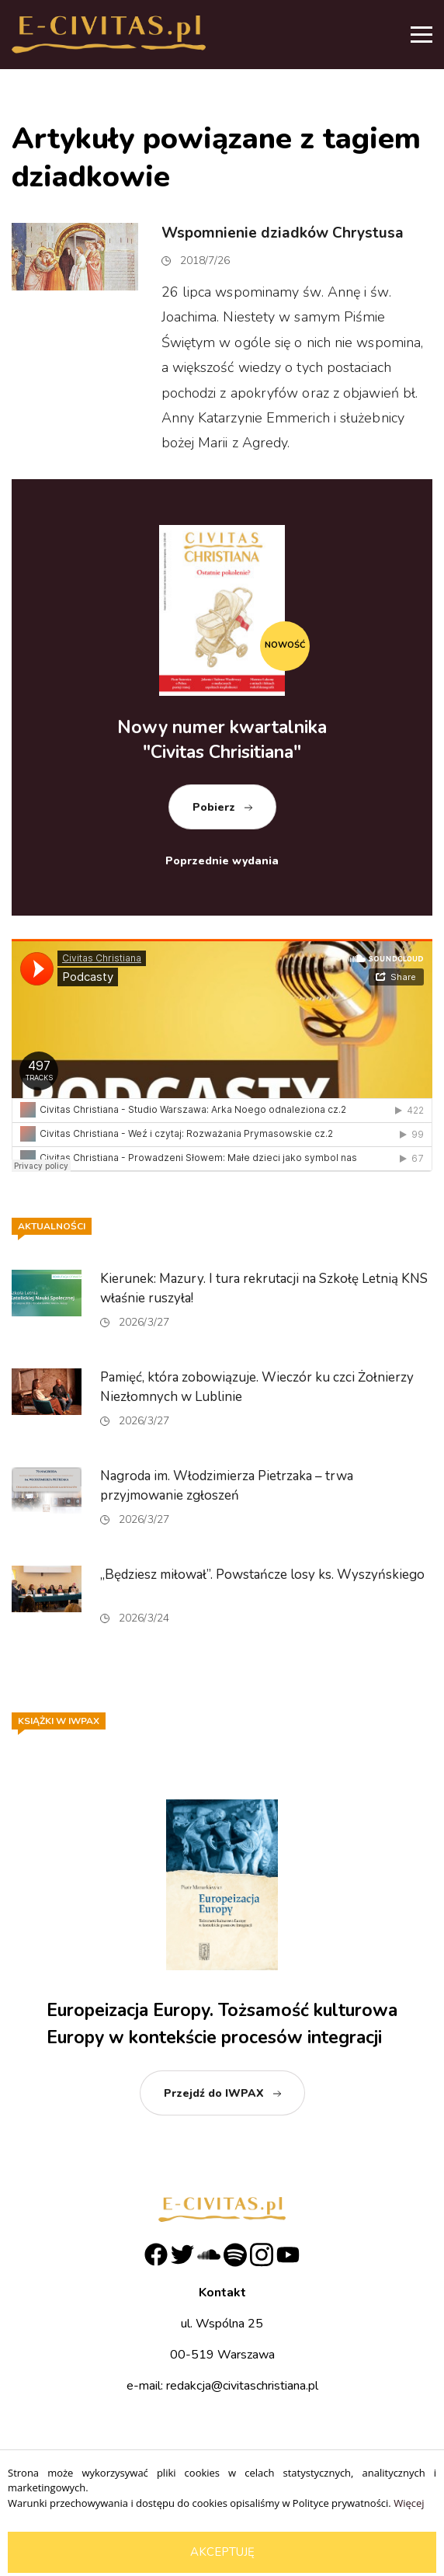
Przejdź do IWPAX (214, 2093)
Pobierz (214, 807)
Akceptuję (222, 2552)
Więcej (409, 2503)
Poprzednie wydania (222, 860)
